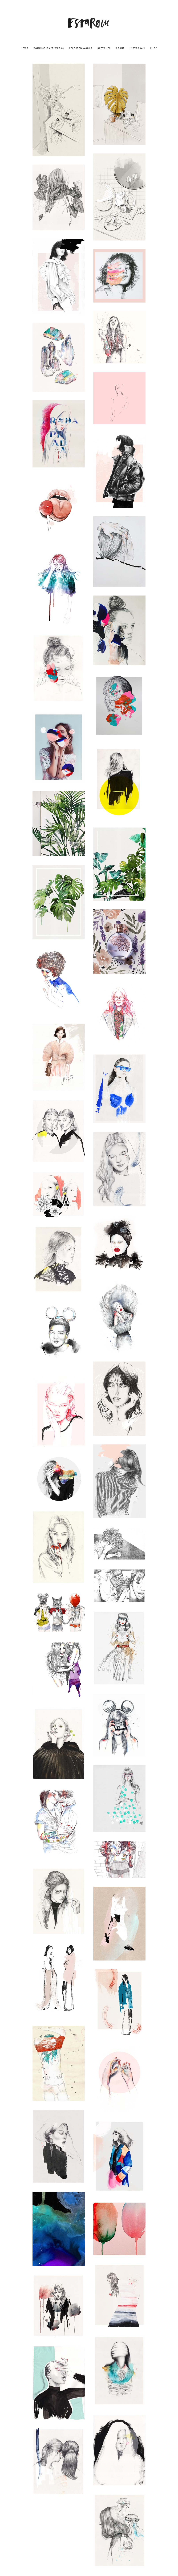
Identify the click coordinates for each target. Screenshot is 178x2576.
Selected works (80, 48)
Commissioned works (49, 48)
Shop (153, 48)
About (120, 48)
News (24, 48)
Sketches (104, 48)
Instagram (137, 48)
